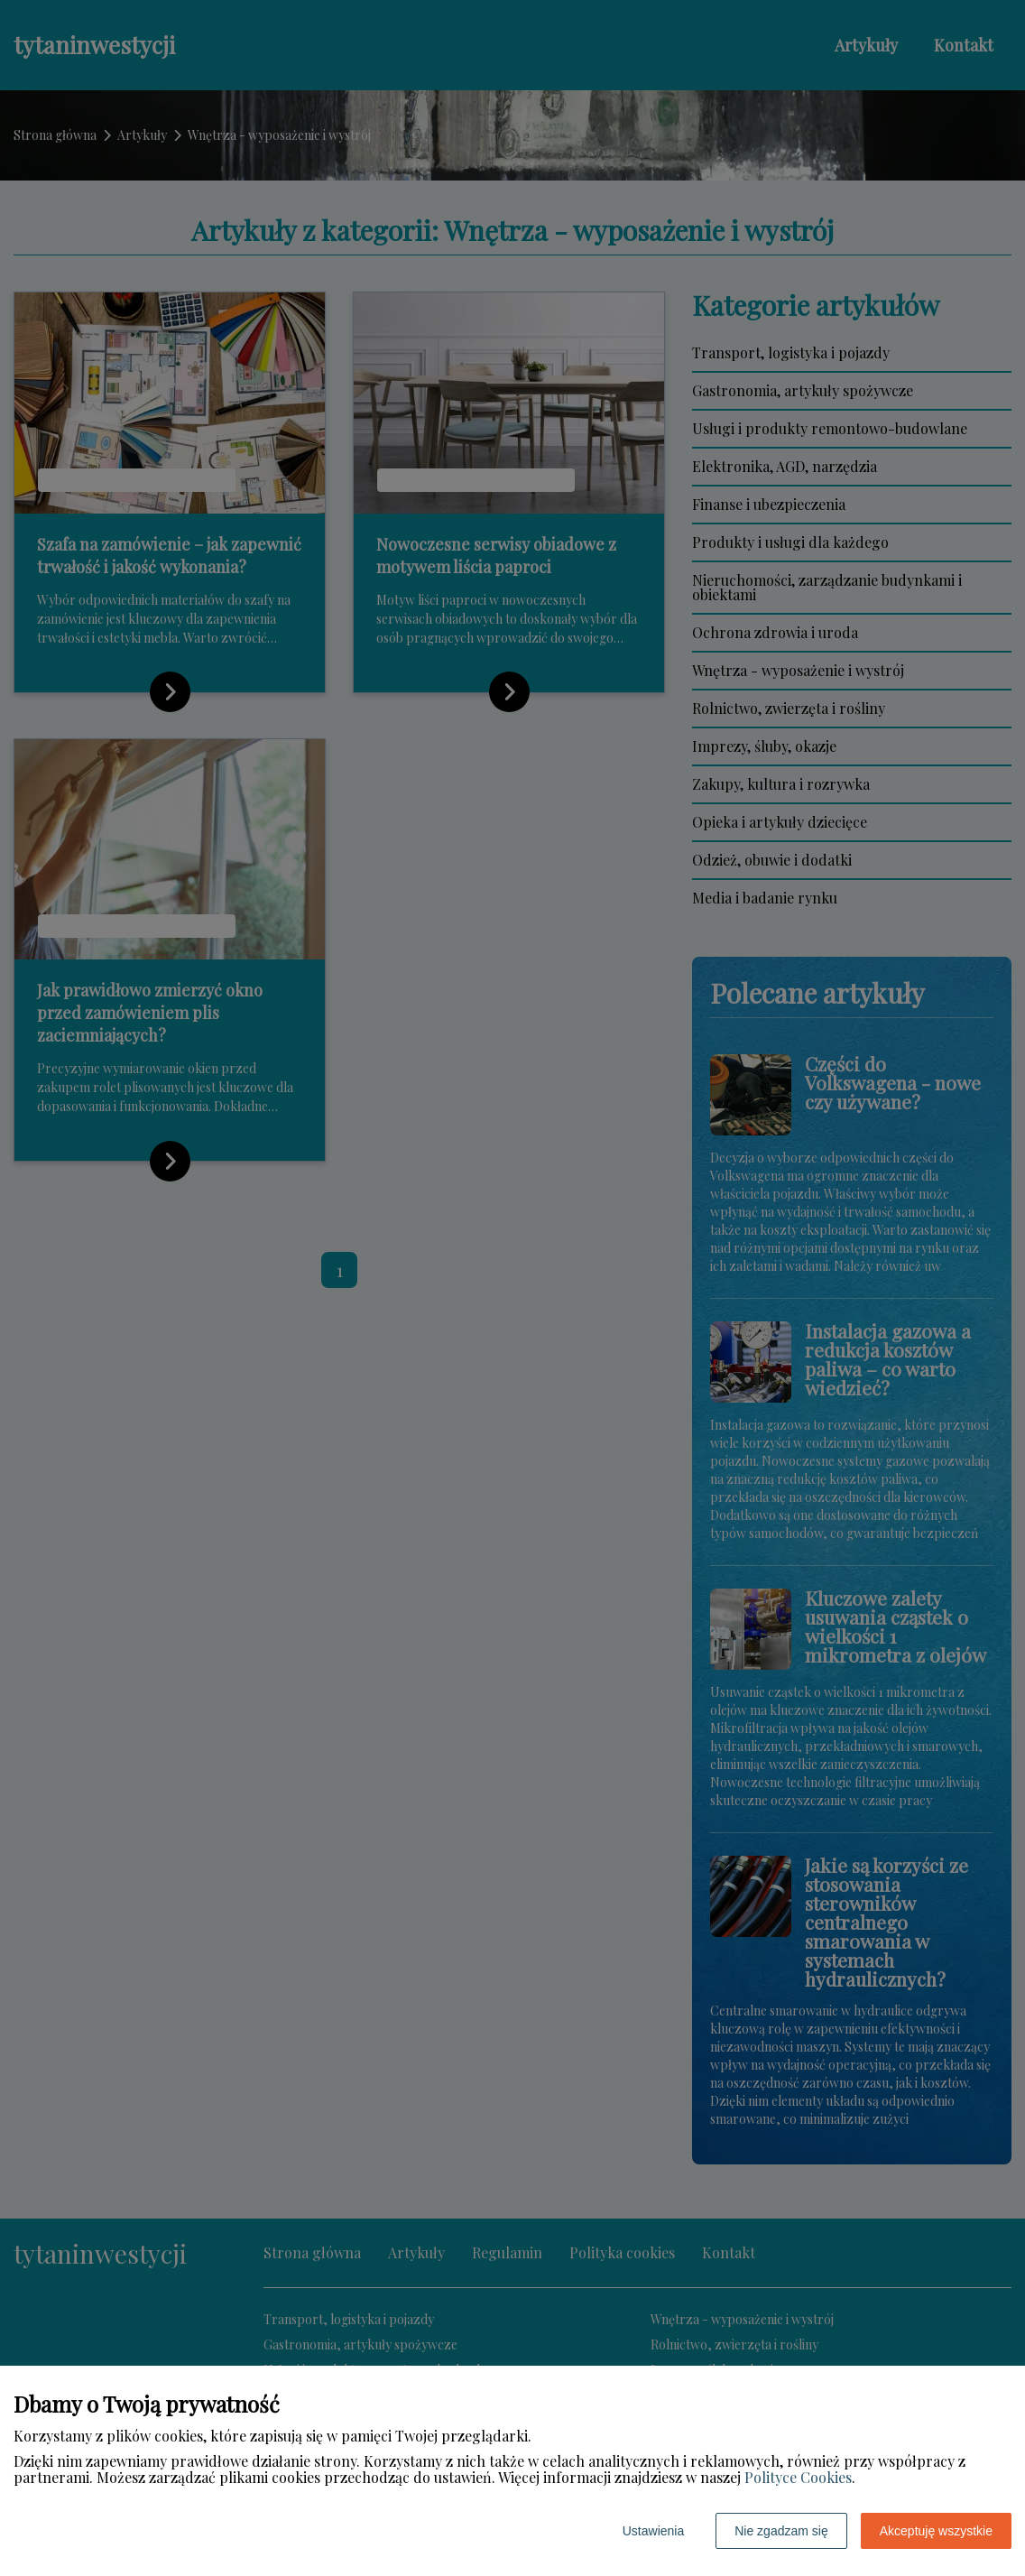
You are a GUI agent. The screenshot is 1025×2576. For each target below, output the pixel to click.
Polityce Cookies (798, 2477)
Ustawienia (653, 2531)
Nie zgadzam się (781, 2531)
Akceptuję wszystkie (936, 2531)
